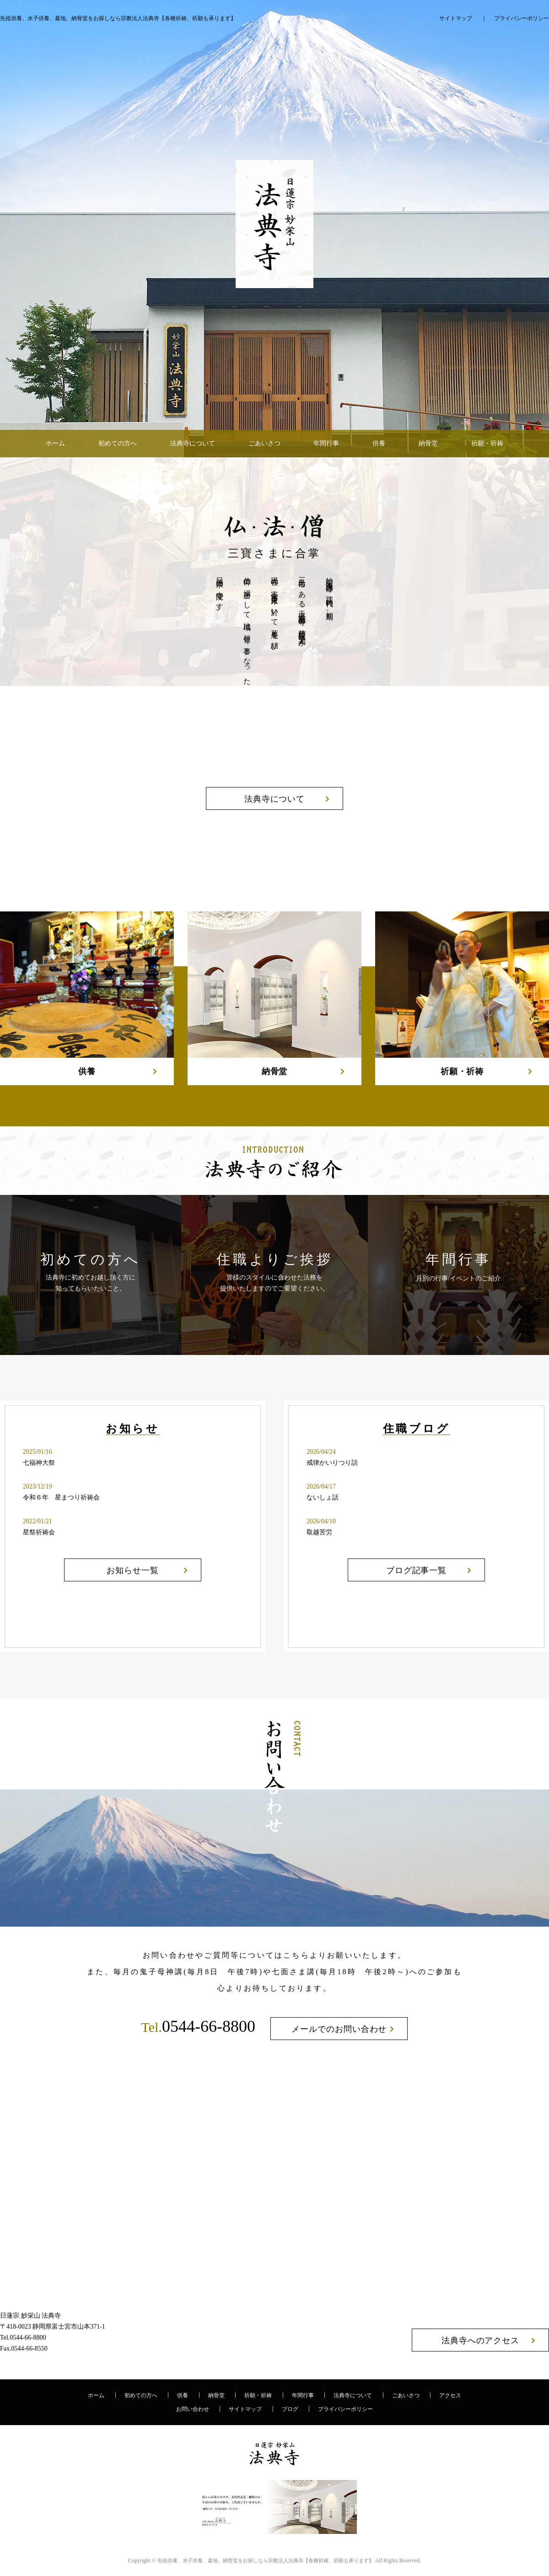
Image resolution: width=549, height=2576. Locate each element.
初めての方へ (117, 443)
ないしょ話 (323, 1497)
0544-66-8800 (198, 2026)
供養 (378, 443)
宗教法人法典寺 (265, 2560)
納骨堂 (428, 443)
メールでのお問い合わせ (339, 2029)
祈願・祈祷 (487, 443)
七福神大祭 (39, 1462)
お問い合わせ (192, 2409)
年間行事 (326, 443)
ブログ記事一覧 (416, 1570)
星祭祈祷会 (39, 1532)
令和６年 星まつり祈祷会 (61, 1497)
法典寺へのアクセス (480, 2340)
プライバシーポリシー (521, 18)
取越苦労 (319, 1532)
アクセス (450, 2395)
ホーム (55, 443)
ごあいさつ (264, 443)
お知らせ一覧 (132, 1570)
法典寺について (192, 443)
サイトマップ (455, 18)
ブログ (290, 2409)
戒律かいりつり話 (332, 1462)
